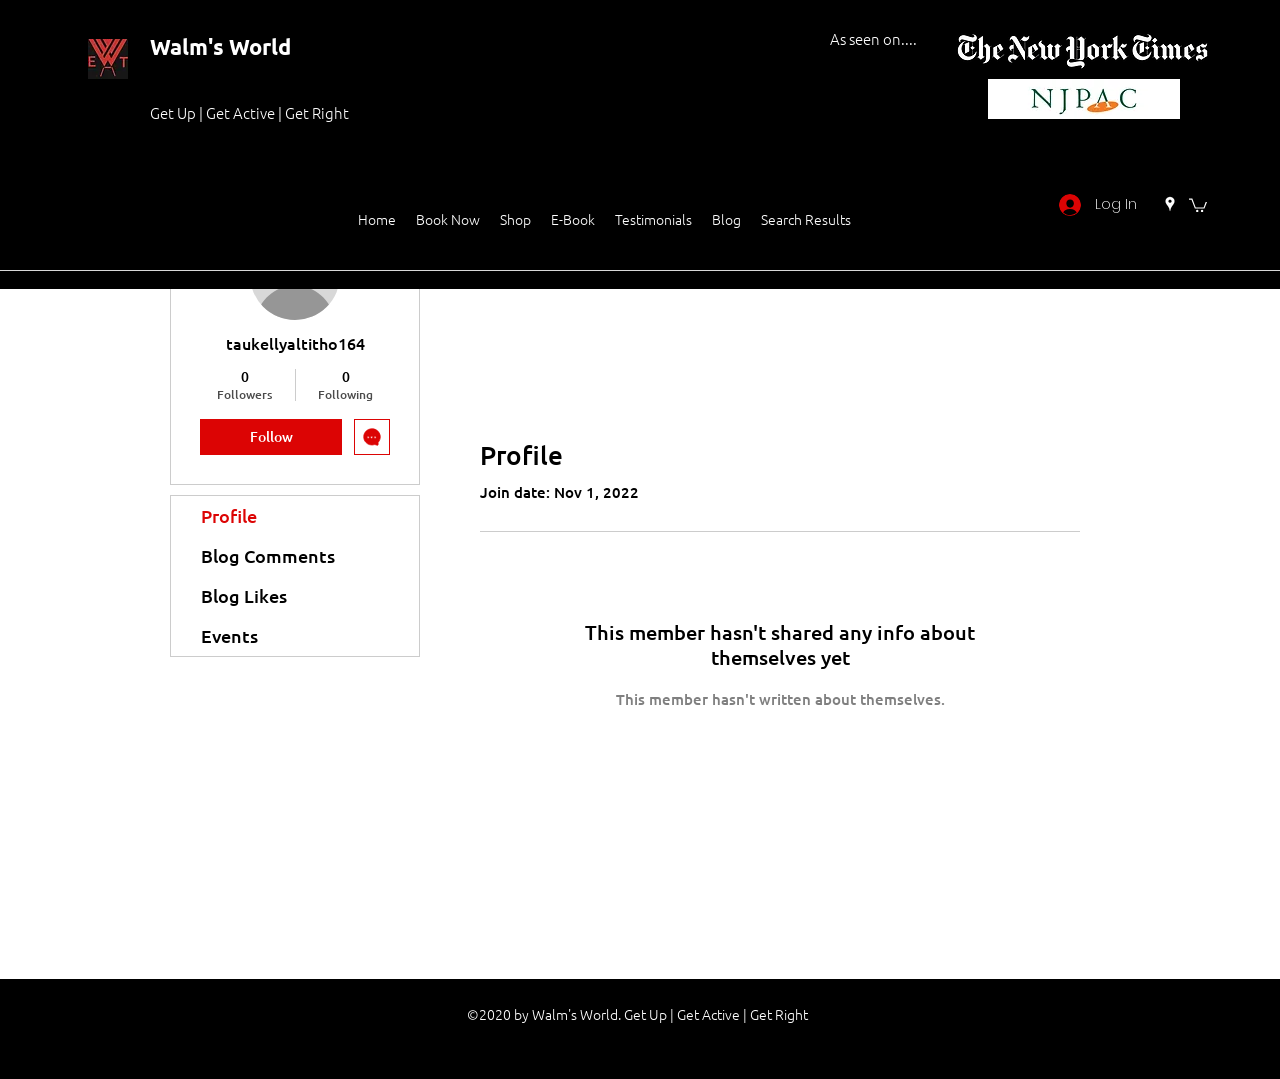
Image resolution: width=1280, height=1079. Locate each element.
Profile (229, 515)
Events (229, 635)
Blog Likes (244, 595)
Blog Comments (268, 555)
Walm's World (220, 46)
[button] (1198, 204)
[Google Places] (1170, 204)
